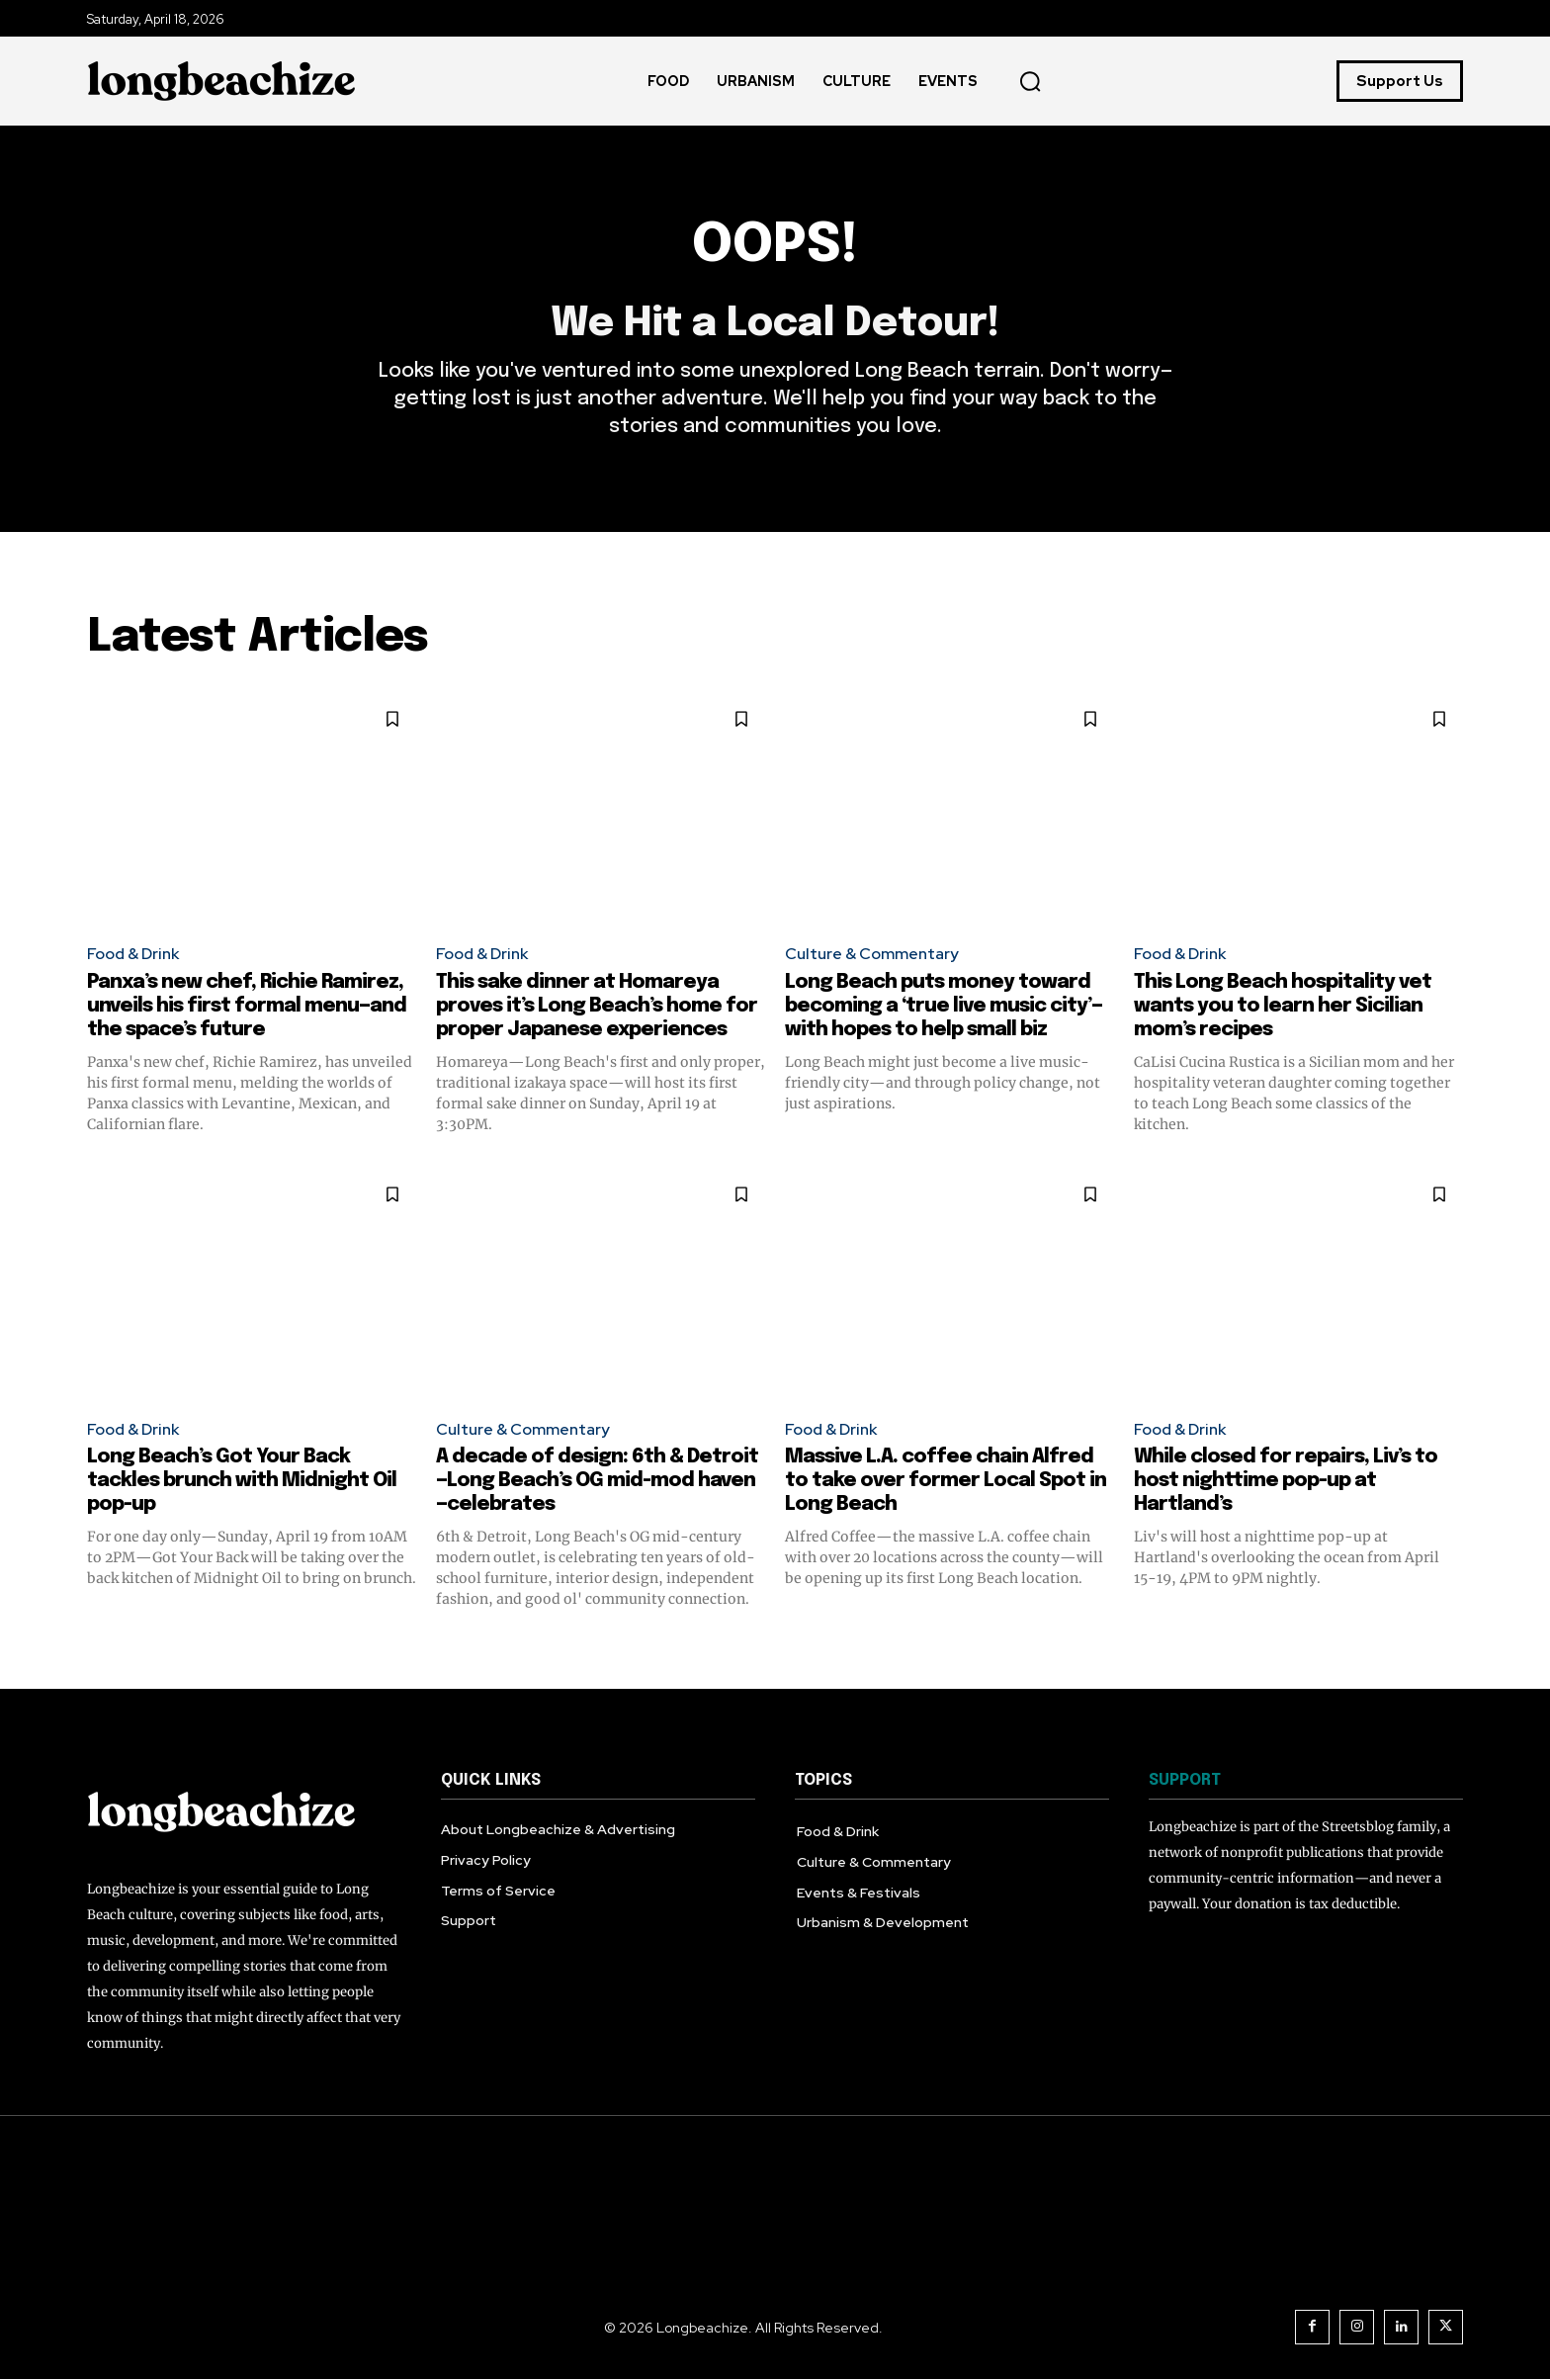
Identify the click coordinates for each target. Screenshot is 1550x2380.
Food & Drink (133, 953)
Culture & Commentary (872, 953)
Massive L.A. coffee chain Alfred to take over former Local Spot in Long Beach (945, 1481)
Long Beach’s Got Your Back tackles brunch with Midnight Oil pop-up (241, 1481)
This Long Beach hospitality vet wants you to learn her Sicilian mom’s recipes (1282, 1006)
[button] (1030, 81)
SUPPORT (1185, 1780)
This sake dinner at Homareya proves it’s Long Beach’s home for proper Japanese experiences (596, 1006)
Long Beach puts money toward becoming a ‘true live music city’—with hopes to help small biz (943, 1006)
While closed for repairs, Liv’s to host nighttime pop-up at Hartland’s (1285, 1481)
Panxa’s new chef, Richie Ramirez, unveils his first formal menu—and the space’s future (246, 1006)
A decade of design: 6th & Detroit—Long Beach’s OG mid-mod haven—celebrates (597, 1481)
